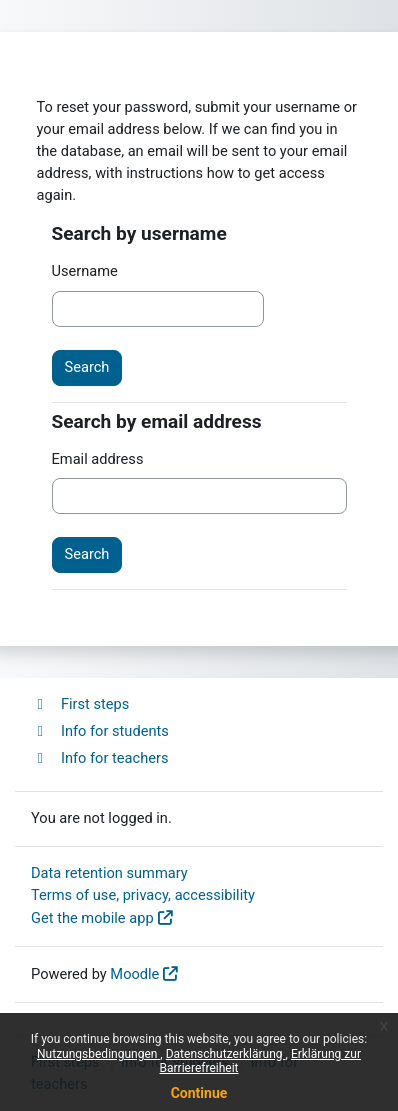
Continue (199, 1093)
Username (85, 271)
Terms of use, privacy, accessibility (143, 895)
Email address (98, 459)
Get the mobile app (92, 918)
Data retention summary (109, 873)
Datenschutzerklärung (226, 1054)
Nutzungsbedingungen (98, 1054)
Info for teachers (100, 758)
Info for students (100, 731)
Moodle (134, 974)
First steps (80, 704)
